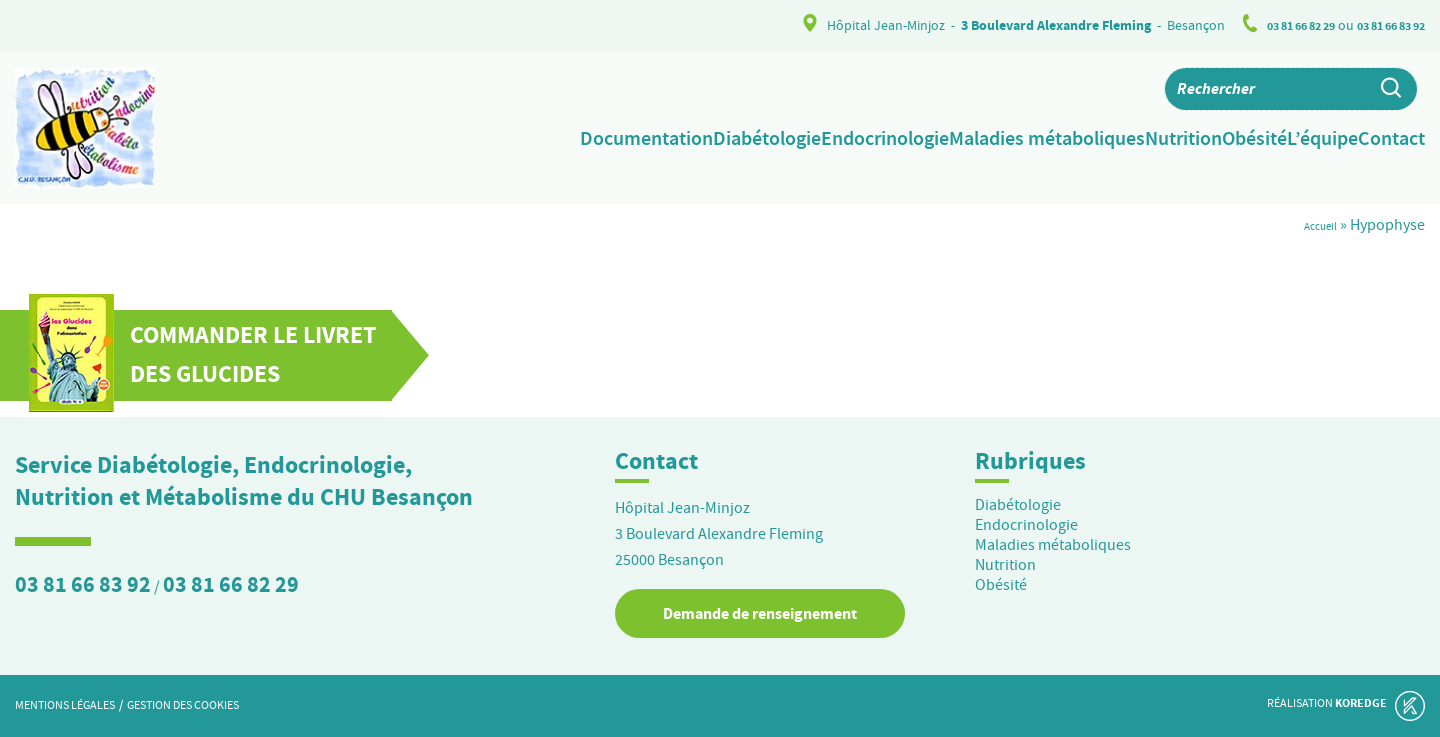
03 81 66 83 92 (1384, 25)
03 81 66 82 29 (1280, 25)
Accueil (1313, 225)
